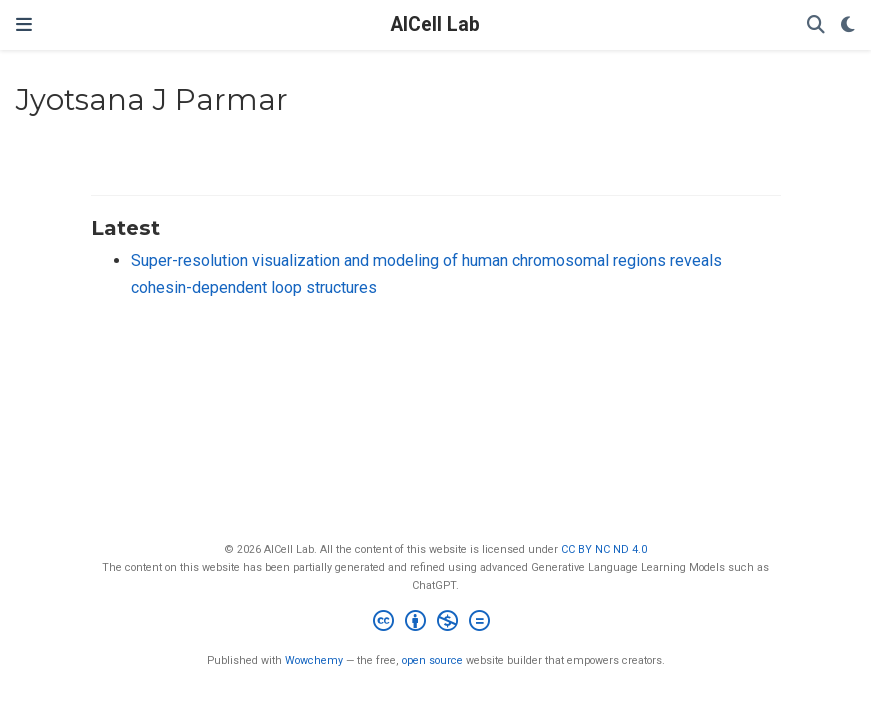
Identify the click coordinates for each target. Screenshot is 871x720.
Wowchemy (314, 660)
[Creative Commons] (435, 623)
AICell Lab (435, 24)
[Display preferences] (848, 25)
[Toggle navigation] (24, 24)
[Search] (816, 25)
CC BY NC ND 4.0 (604, 549)
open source (432, 660)
